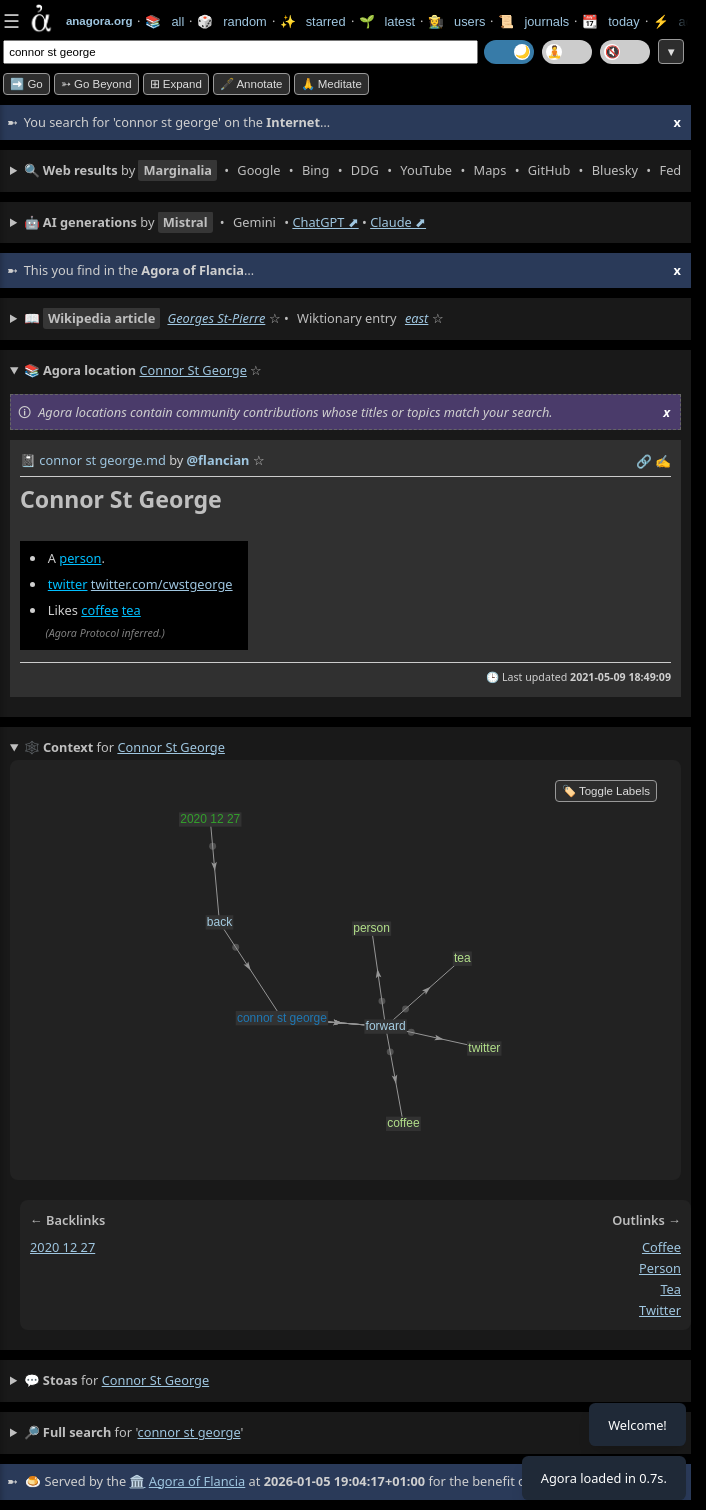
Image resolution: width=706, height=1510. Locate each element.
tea (131, 610)
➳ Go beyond (96, 84)
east (416, 318)
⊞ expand (176, 84)
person (80, 558)
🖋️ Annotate (251, 84)
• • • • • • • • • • (352, 170)
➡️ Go (26, 84)
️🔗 (644, 461)
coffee (99, 610)
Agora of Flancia (197, 1481)
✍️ (663, 461)
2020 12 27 (62, 1247)
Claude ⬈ (398, 222)
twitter (68, 584)
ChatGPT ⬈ (325, 222)
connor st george (156, 1380)
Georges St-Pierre (216, 318)
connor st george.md (102, 460)
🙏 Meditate (331, 84)
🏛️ (137, 1481)
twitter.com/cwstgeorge (162, 584)
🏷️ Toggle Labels (606, 791)
